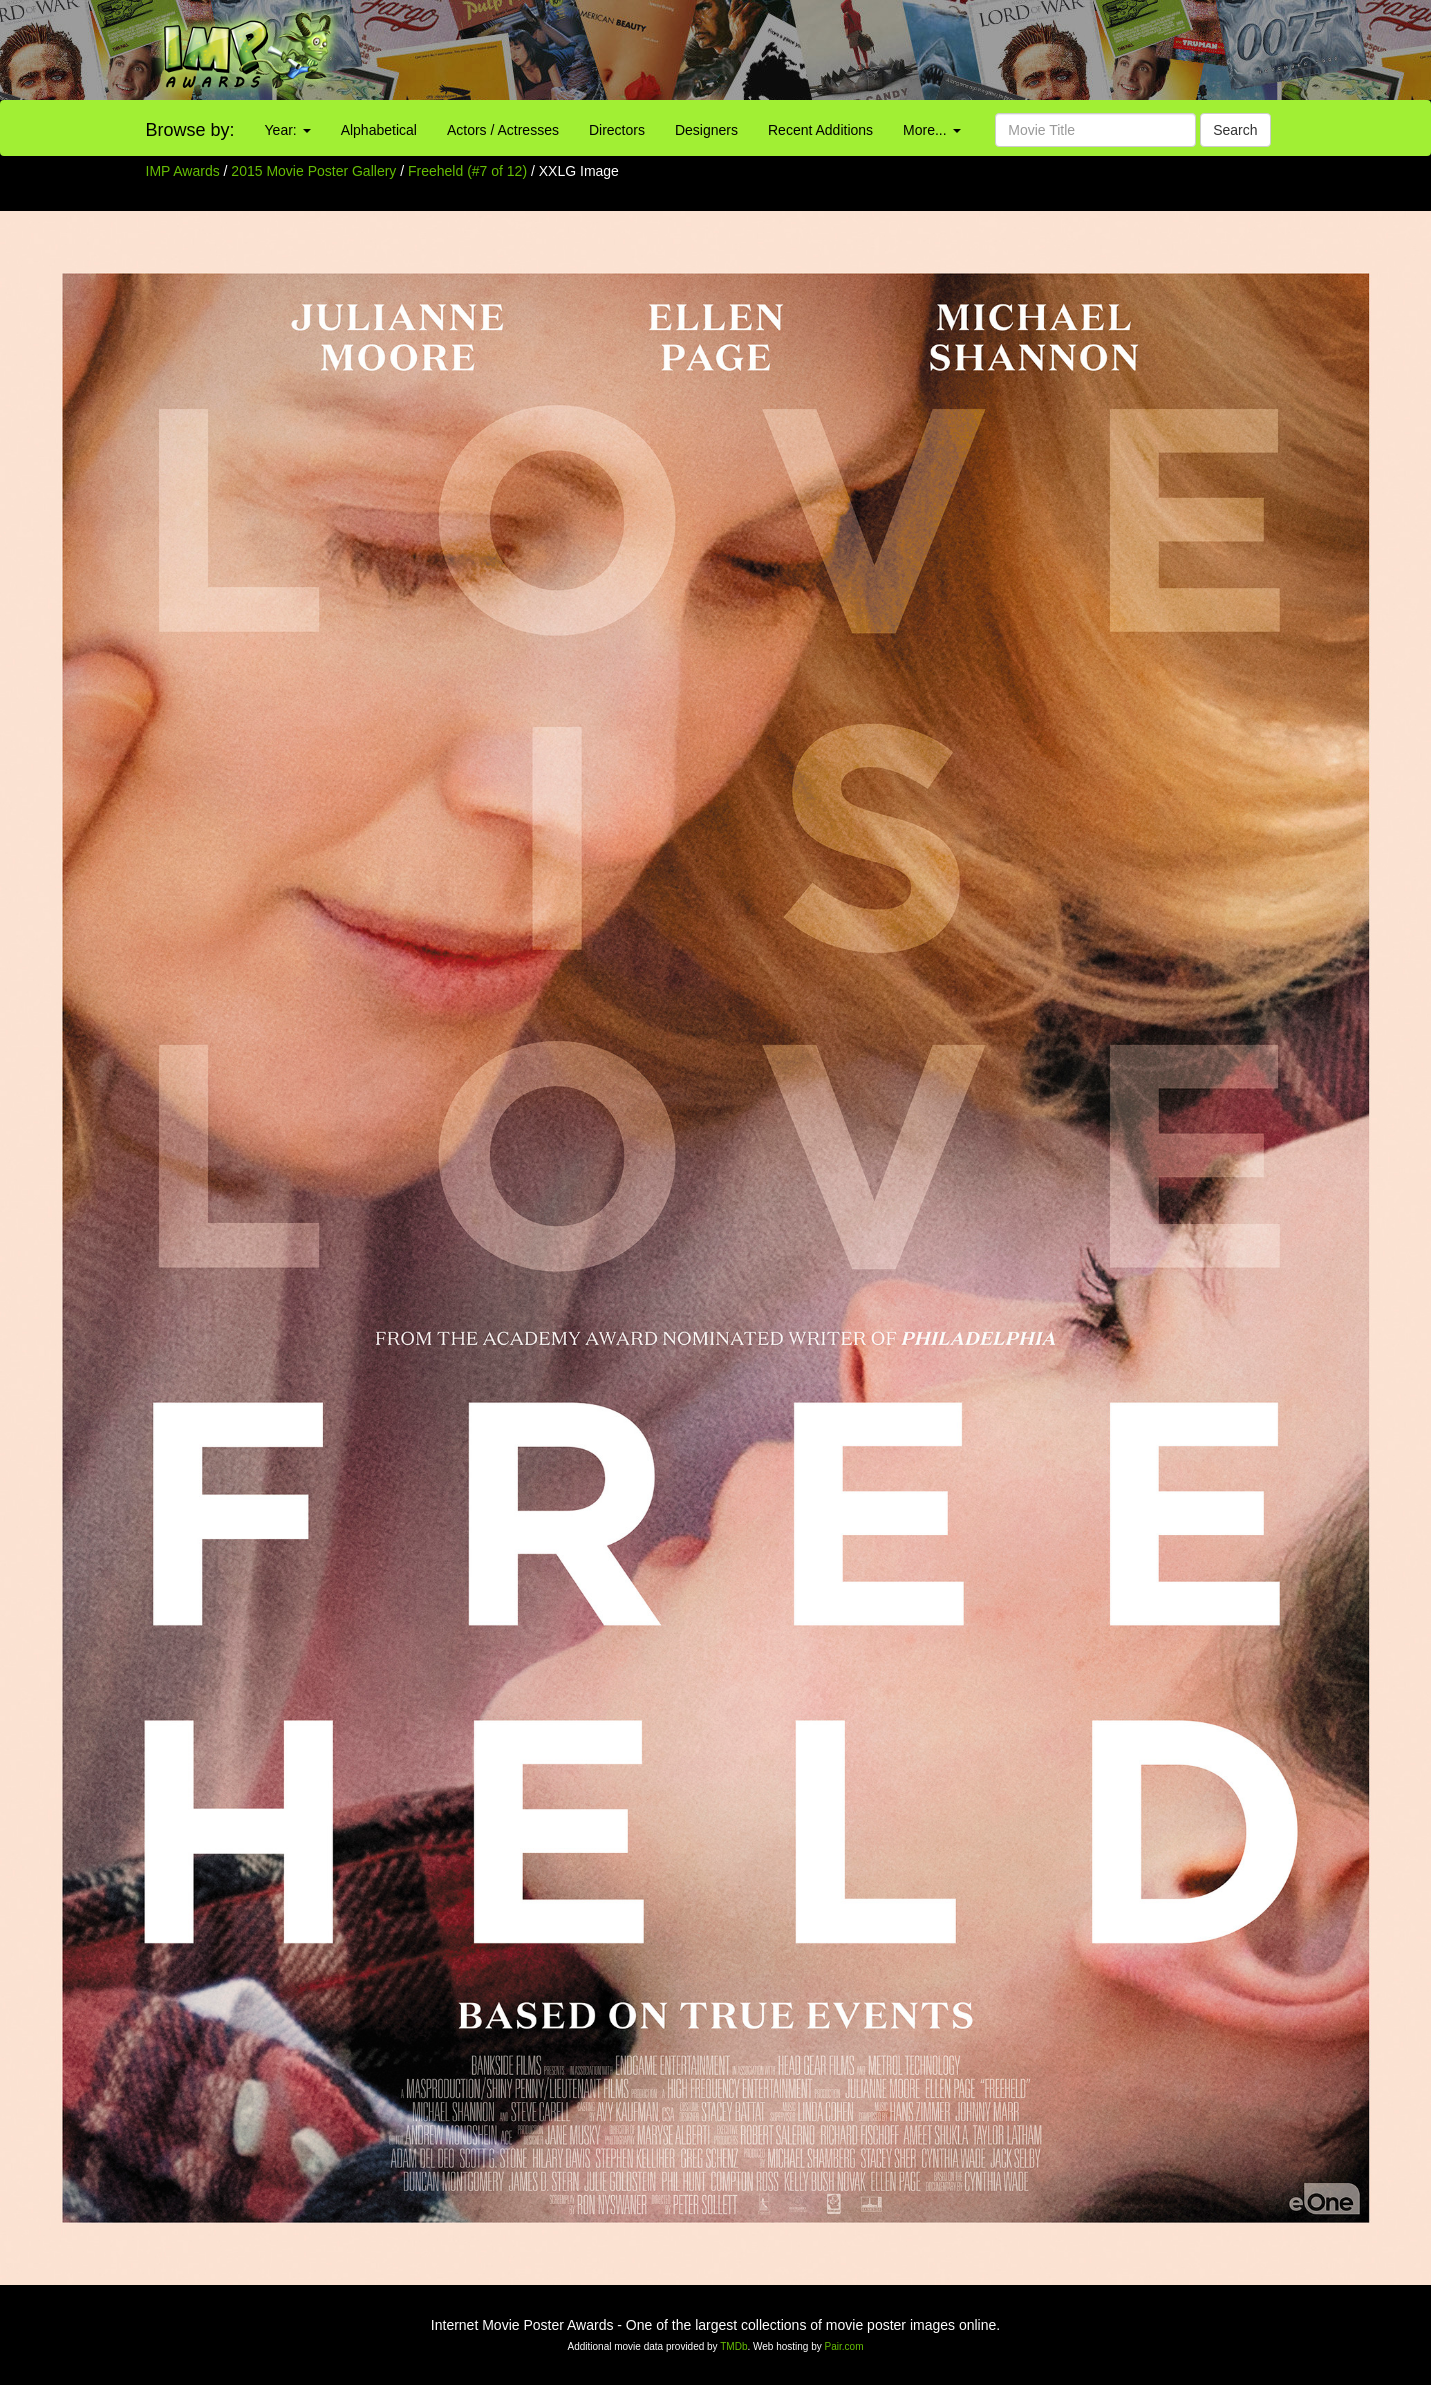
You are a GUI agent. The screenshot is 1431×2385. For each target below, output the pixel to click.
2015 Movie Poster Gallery (313, 171)
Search (1235, 130)
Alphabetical (379, 130)
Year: (288, 130)
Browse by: (190, 130)
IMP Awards (183, 171)
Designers (706, 130)
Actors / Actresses (503, 130)
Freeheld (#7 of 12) (467, 171)
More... (931, 130)
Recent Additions (820, 130)
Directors (617, 130)
